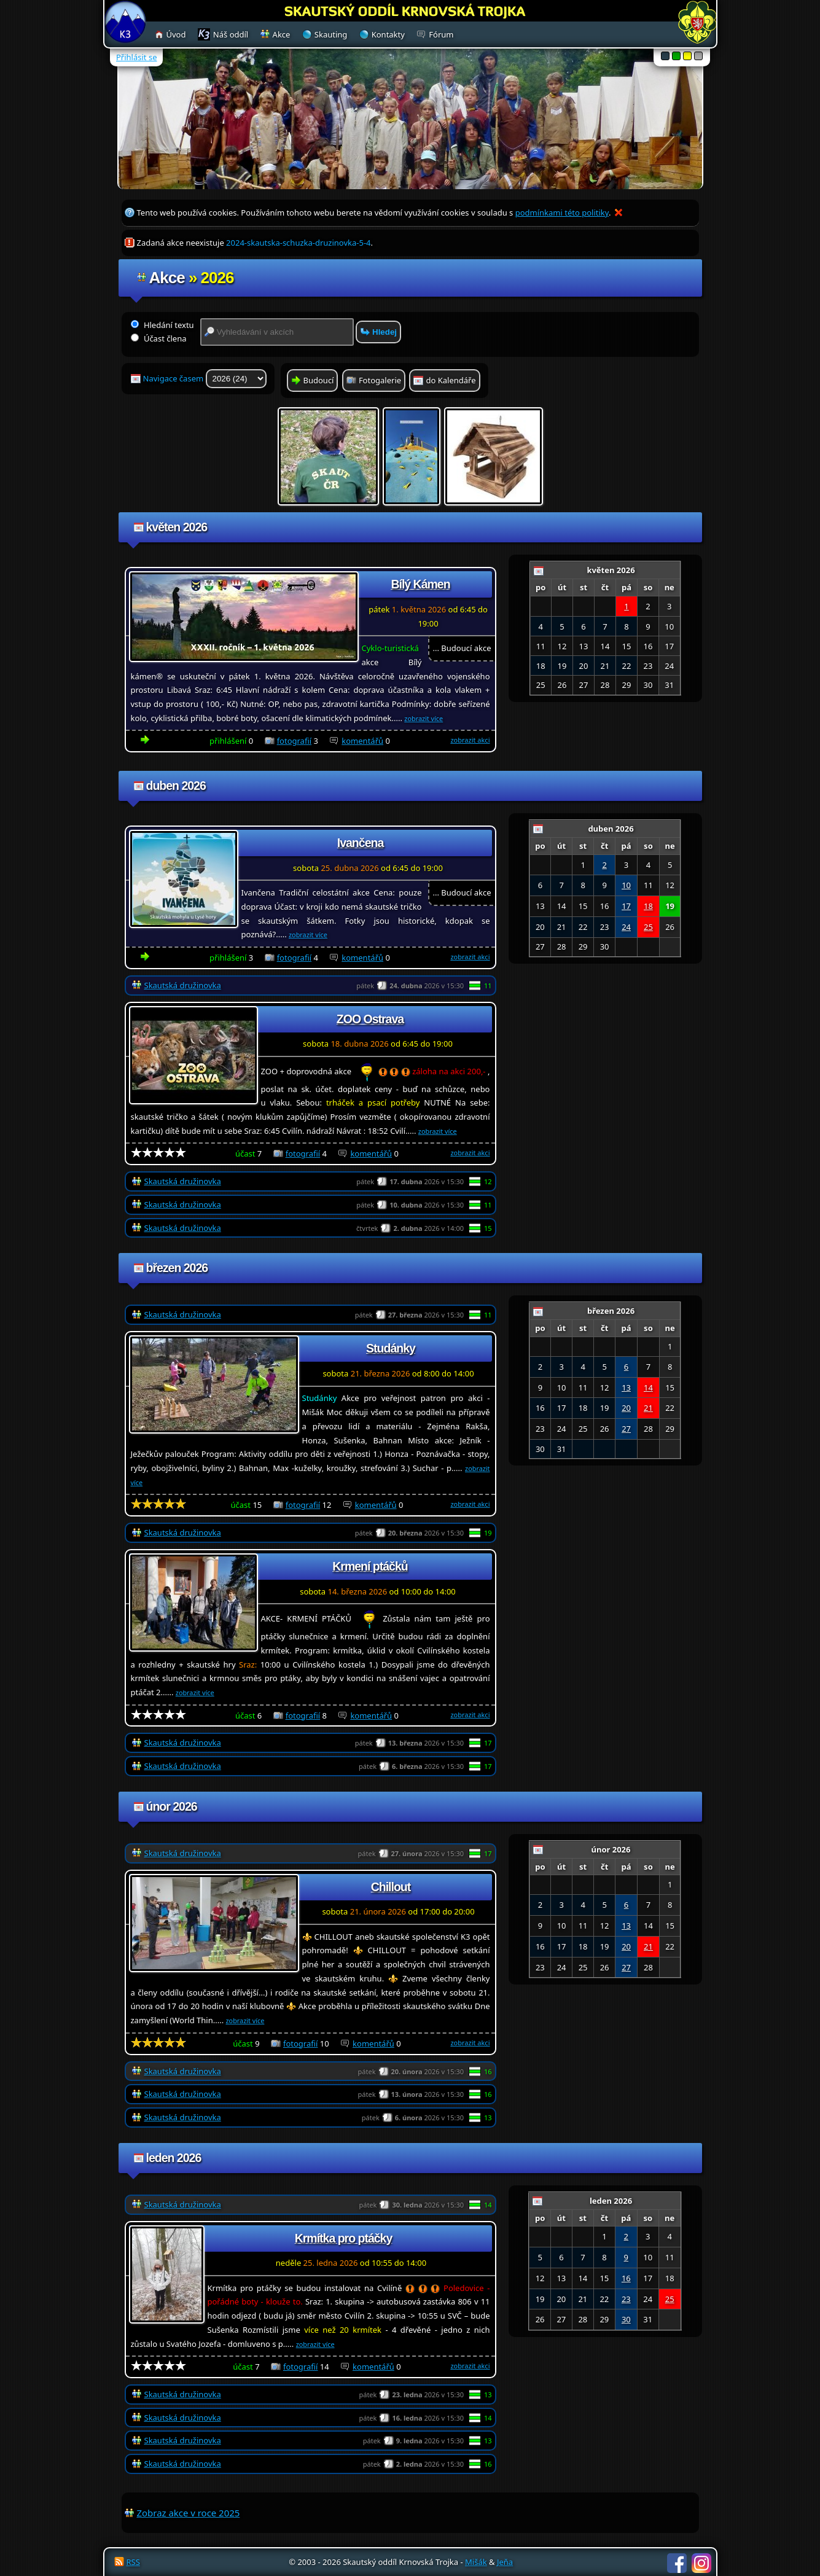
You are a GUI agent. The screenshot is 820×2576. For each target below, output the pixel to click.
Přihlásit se (136, 57)
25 (648, 926)
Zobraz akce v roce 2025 (188, 2513)
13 (626, 1387)
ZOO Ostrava (370, 1019)
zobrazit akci (470, 739)
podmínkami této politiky (562, 212)
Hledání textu (162, 324)
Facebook (677, 2563)
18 (648, 905)
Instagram (701, 2563)
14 (648, 1387)
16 (626, 2278)
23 (626, 2299)
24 (626, 926)
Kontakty (388, 34)
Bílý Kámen (420, 584)
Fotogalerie (380, 380)
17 (626, 905)
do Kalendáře (450, 380)
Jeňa (505, 2561)
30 (626, 2319)
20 (626, 1407)
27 (626, 1428)
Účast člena (159, 338)
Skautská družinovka (182, 985)
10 (626, 885)
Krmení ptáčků (369, 1566)
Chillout (391, 1887)
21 (648, 1407)
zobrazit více (423, 718)
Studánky (390, 1348)
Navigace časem (205, 378)
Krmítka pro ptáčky (343, 2238)
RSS (133, 2561)
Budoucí (318, 380)
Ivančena (360, 842)
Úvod (176, 34)
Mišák (476, 2561)
